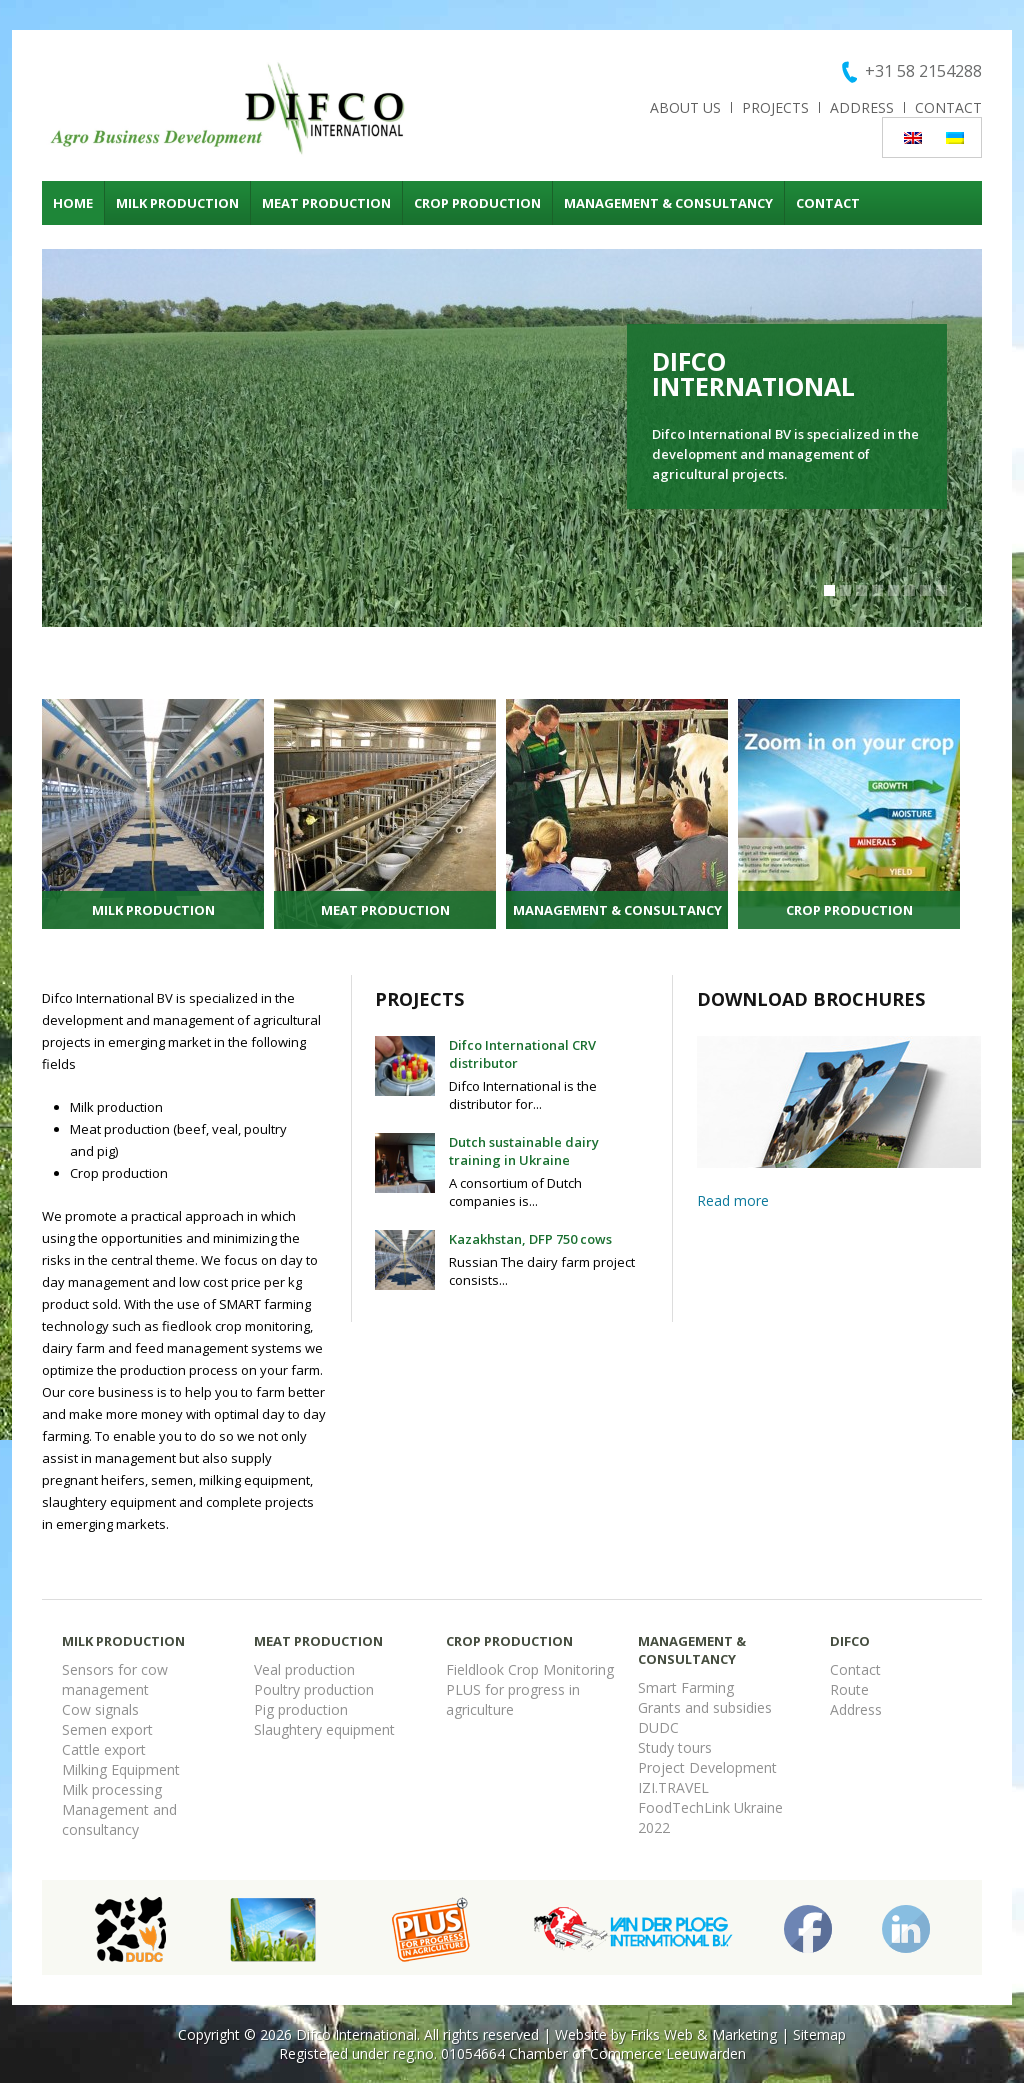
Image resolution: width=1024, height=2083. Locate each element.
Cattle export (104, 1749)
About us (685, 107)
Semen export (107, 1729)
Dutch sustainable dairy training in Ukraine (524, 1151)
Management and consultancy (119, 1819)
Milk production (177, 203)
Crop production (477, 203)
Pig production (301, 1709)
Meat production (326, 203)
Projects (775, 107)
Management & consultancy (668, 203)
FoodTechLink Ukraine (710, 1807)
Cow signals (100, 1709)
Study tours (675, 1747)
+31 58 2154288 (923, 71)
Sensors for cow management (115, 1679)
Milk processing (112, 1789)
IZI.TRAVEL (673, 1787)
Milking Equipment (121, 1769)
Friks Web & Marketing (703, 2034)
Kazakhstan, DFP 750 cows (530, 1239)
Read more (733, 1200)
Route (849, 1689)
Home (73, 203)
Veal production (304, 1669)
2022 (654, 1827)
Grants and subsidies (705, 1707)
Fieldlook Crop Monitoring (530, 1669)
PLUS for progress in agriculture (513, 1699)
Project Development (707, 1767)
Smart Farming (686, 1687)
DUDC (658, 1727)
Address (862, 107)
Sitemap (819, 2034)
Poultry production (314, 1689)
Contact (948, 107)
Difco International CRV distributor (522, 1054)
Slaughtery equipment (324, 1729)
